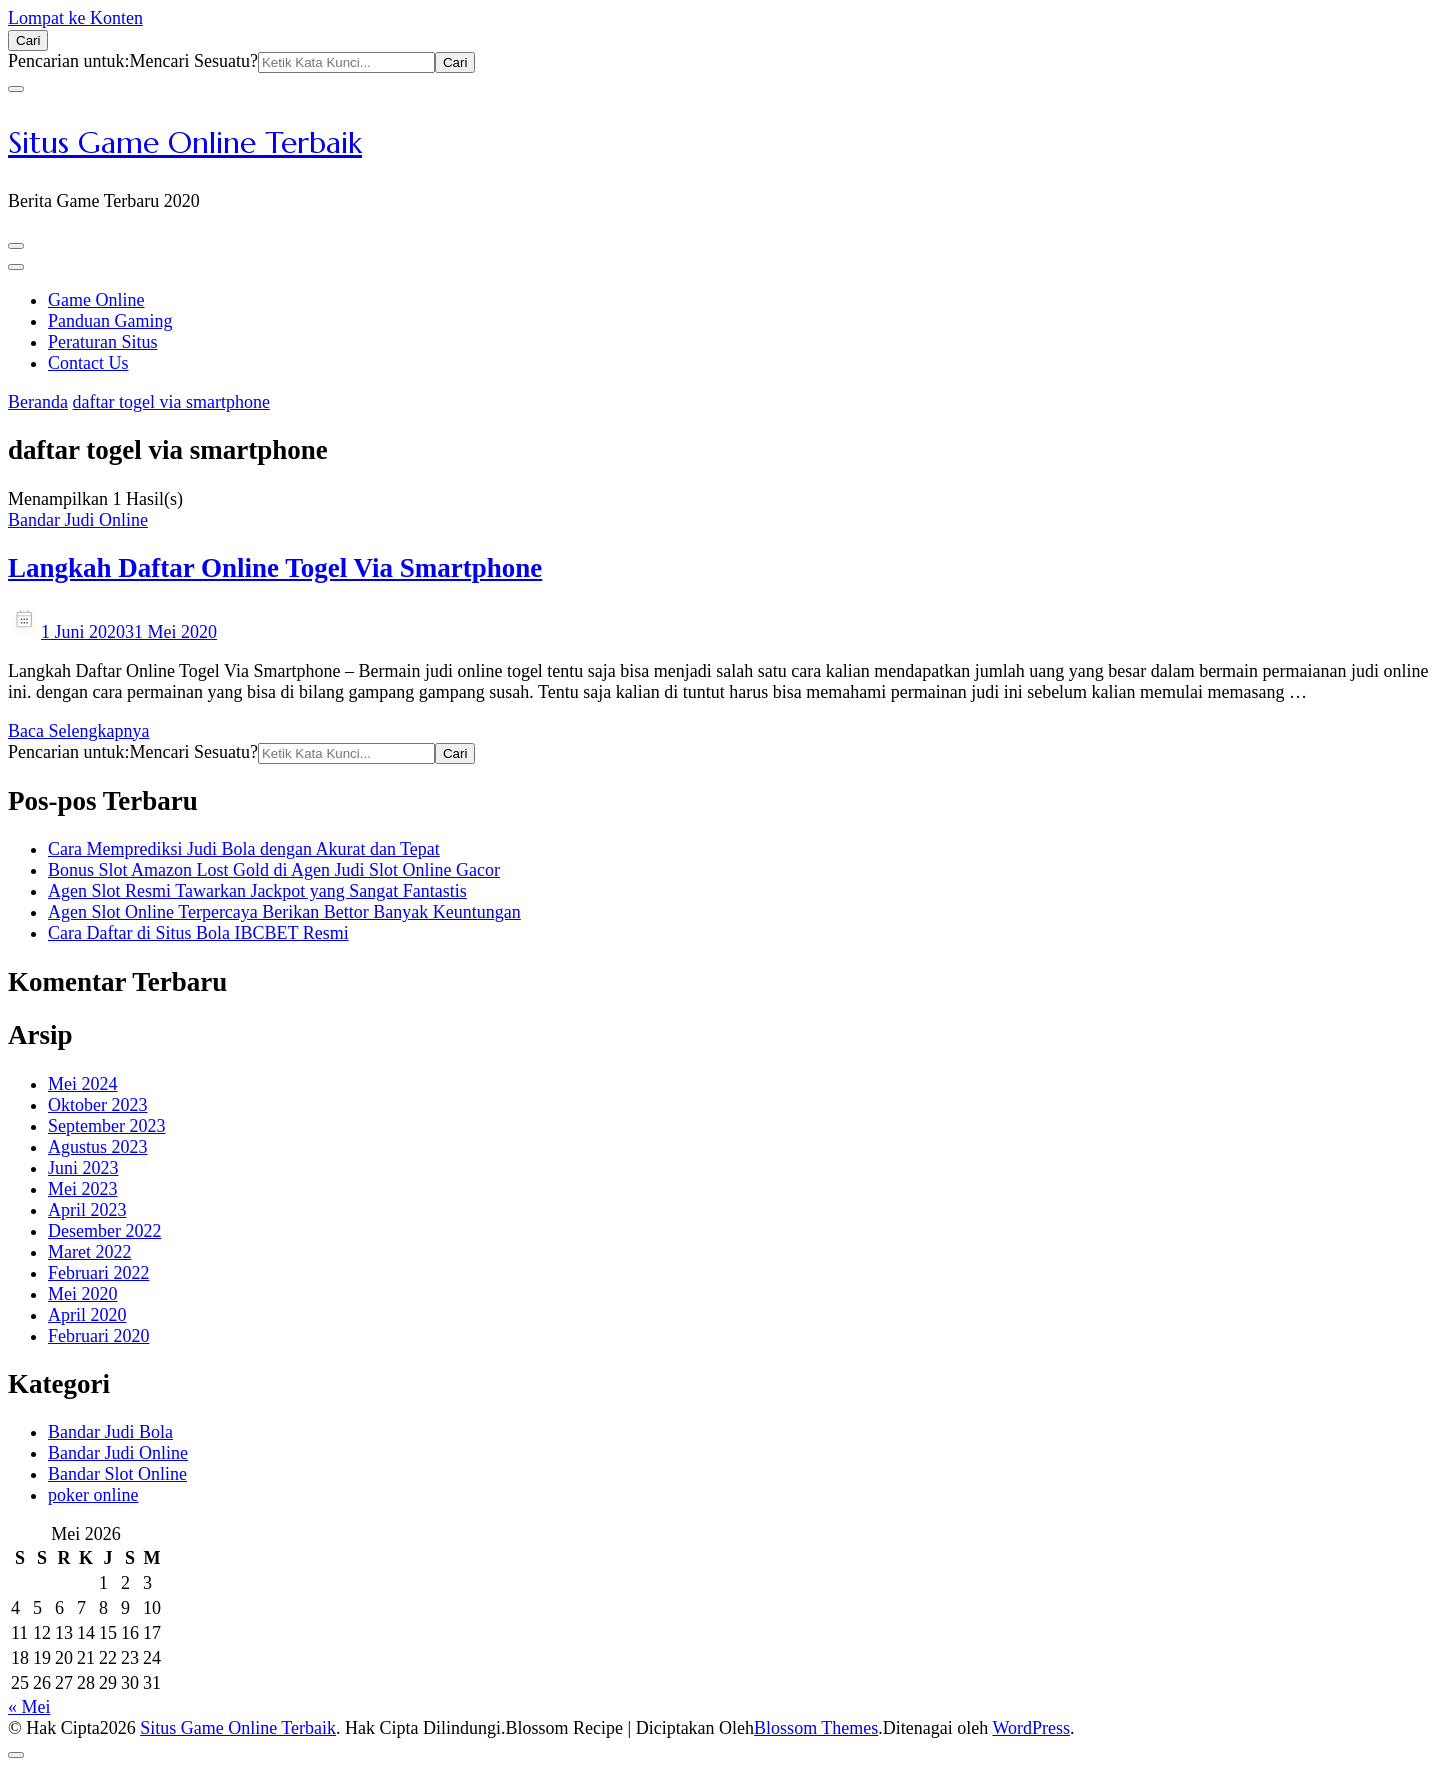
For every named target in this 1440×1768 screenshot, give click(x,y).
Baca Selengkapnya (78, 731)
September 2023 (106, 1126)
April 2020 (87, 1315)
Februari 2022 (98, 1273)
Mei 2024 (83, 1084)
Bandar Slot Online (117, 1474)
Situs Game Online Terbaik (185, 142)
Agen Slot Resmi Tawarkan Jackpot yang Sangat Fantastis (257, 891)
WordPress (1031, 1728)
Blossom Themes (816, 1728)
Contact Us (88, 363)
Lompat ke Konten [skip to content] (75, 18)
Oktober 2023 (97, 1105)
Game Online (96, 300)
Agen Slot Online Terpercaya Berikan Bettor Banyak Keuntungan (284, 912)
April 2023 (87, 1210)
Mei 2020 (83, 1294)
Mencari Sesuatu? (193, 61)
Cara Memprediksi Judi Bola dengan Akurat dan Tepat (244, 849)
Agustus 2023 (98, 1147)
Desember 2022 (104, 1231)
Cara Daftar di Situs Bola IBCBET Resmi (198, 933)
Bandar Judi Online (78, 520)
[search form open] (28, 40)
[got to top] (16, 1755)
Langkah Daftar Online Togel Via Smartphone (275, 568)
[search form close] (16, 89)
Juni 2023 (83, 1168)
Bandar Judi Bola (110, 1432)
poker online (93, 1495)
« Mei (29, 1707)
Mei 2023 (83, 1189)
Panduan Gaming (110, 321)
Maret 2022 (89, 1252)
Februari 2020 (98, 1336)
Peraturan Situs (103, 342)
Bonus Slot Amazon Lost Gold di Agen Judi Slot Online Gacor (274, 870)
